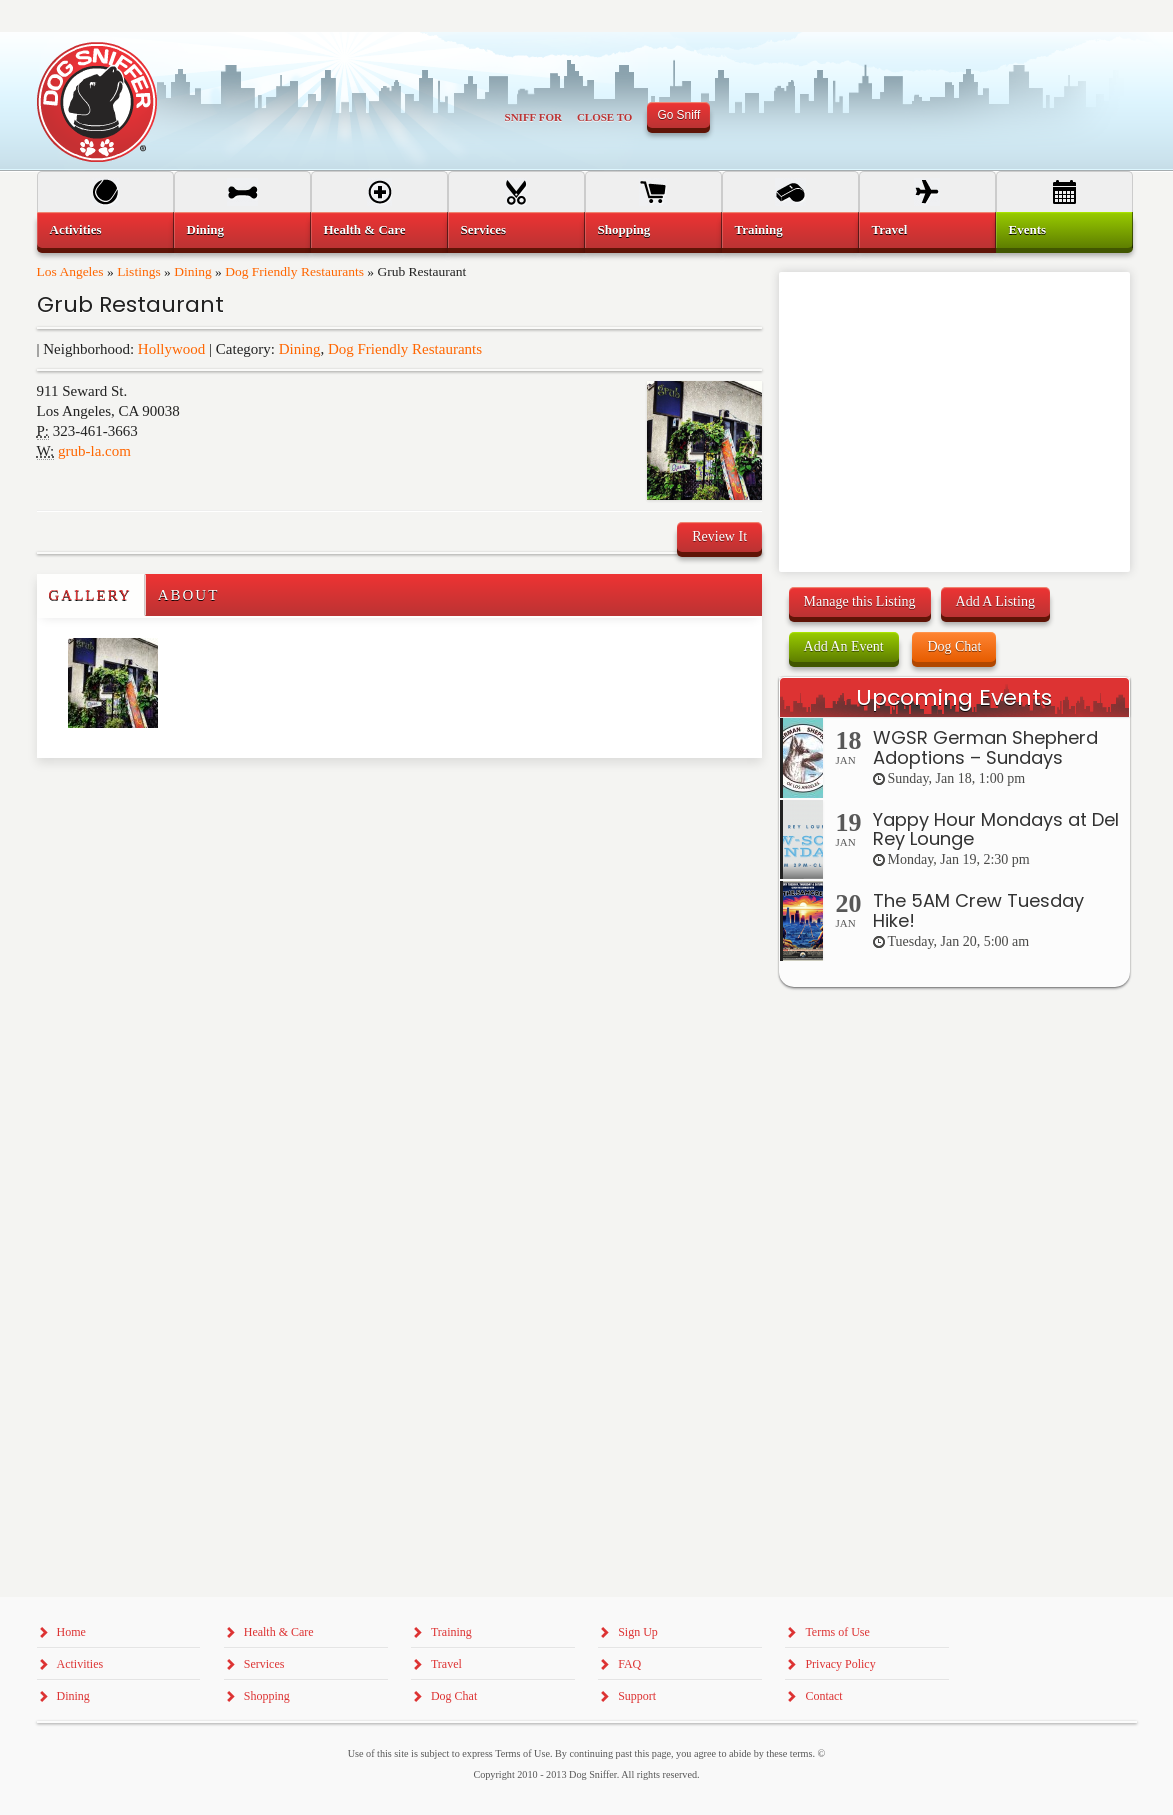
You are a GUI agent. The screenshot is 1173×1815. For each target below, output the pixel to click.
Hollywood (172, 349)
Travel (890, 229)
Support (637, 1696)
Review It (719, 536)
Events (1028, 229)
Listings (139, 271)
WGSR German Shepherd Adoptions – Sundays (985, 747)
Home (71, 1632)
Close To (605, 117)
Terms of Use (837, 1632)
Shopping (624, 229)
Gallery (90, 595)
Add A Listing (995, 601)
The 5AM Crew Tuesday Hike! (978, 910)
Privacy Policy (840, 1664)
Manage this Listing (860, 601)
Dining (193, 271)
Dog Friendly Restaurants (294, 271)
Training (759, 229)
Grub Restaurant (130, 304)
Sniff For (533, 117)
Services (483, 229)
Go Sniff (678, 115)
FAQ (629, 1664)
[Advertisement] (154, 798)
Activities (76, 229)
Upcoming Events (954, 697)
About (189, 595)
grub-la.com (94, 451)
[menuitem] (105, 230)
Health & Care (365, 229)
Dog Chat (954, 646)
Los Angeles (70, 271)
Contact (823, 1696)
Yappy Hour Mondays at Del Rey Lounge (996, 829)
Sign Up (638, 1632)
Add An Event (844, 646)
